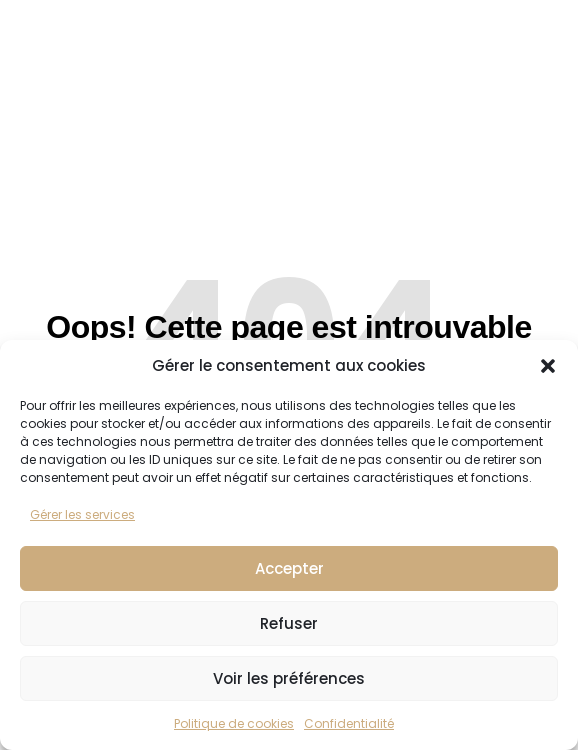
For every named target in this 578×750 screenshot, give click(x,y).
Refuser (289, 623)
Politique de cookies (234, 723)
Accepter (289, 568)
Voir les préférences (289, 678)
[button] (548, 366)
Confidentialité (349, 723)
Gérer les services (82, 514)
